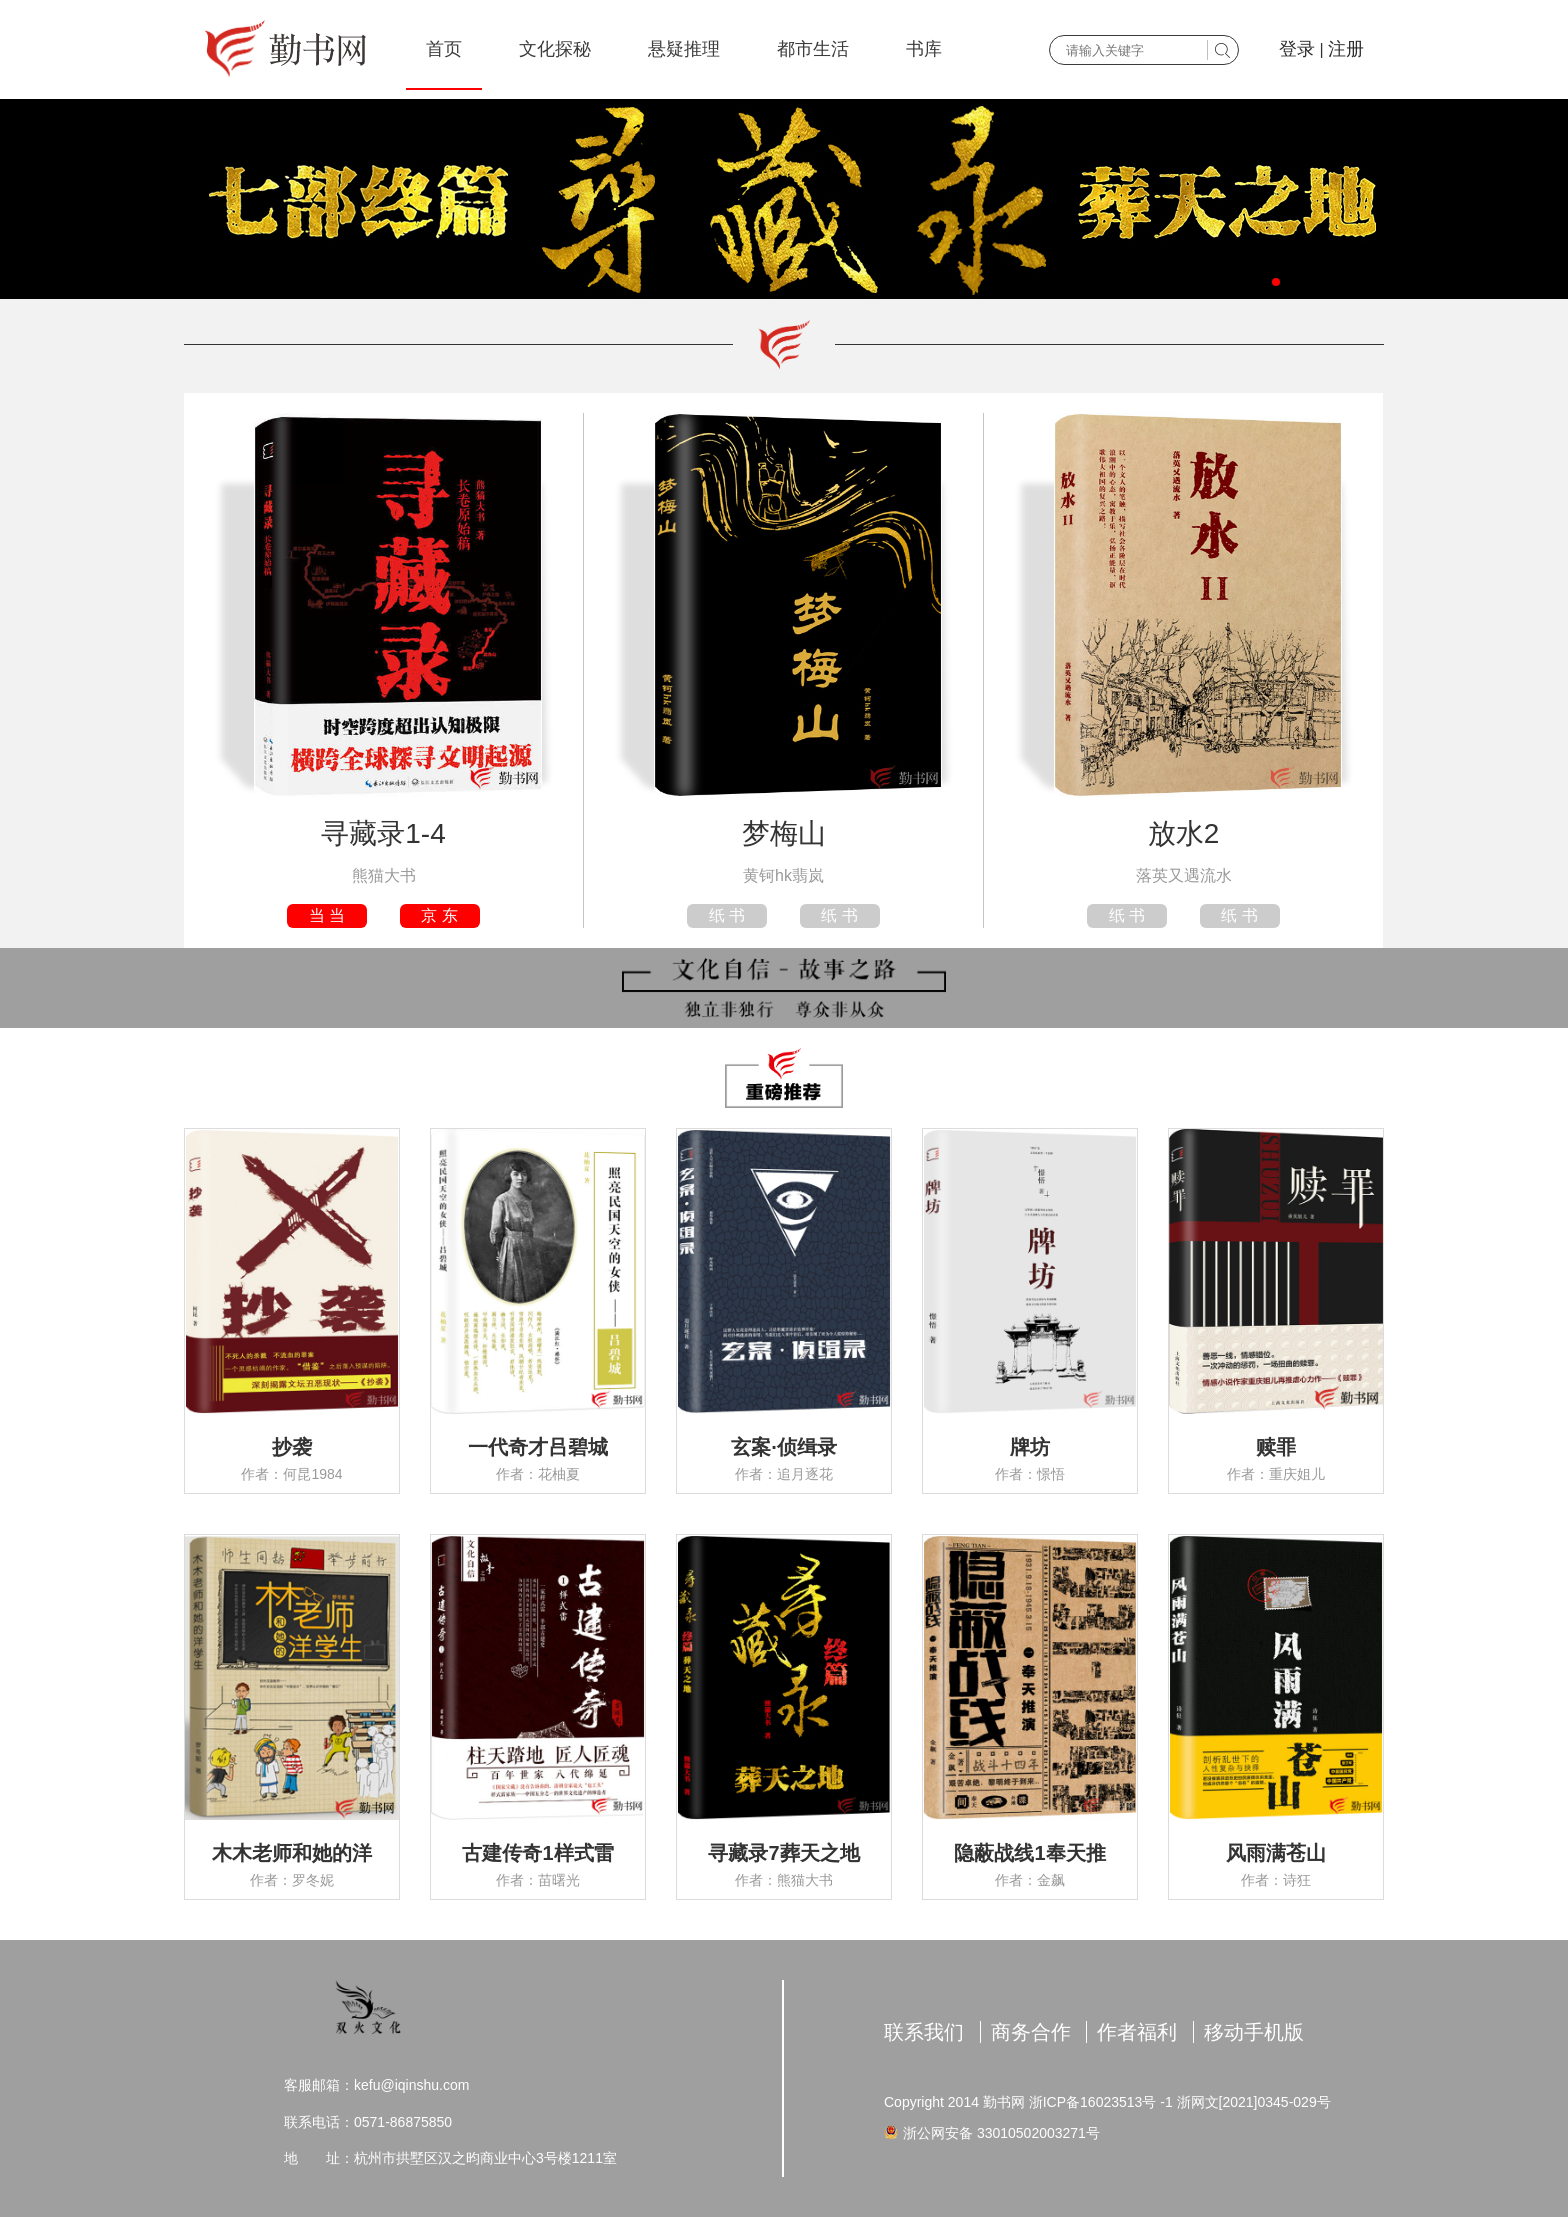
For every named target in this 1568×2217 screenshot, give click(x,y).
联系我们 (924, 2032)
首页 (444, 49)
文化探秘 (555, 49)
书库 (924, 49)
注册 (1346, 49)
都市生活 (813, 49)
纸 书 (727, 915)
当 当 (327, 915)
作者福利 (1137, 2032)
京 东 (439, 915)
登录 (1297, 49)
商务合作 (1031, 2032)
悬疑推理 (684, 49)
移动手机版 (1254, 2032)
